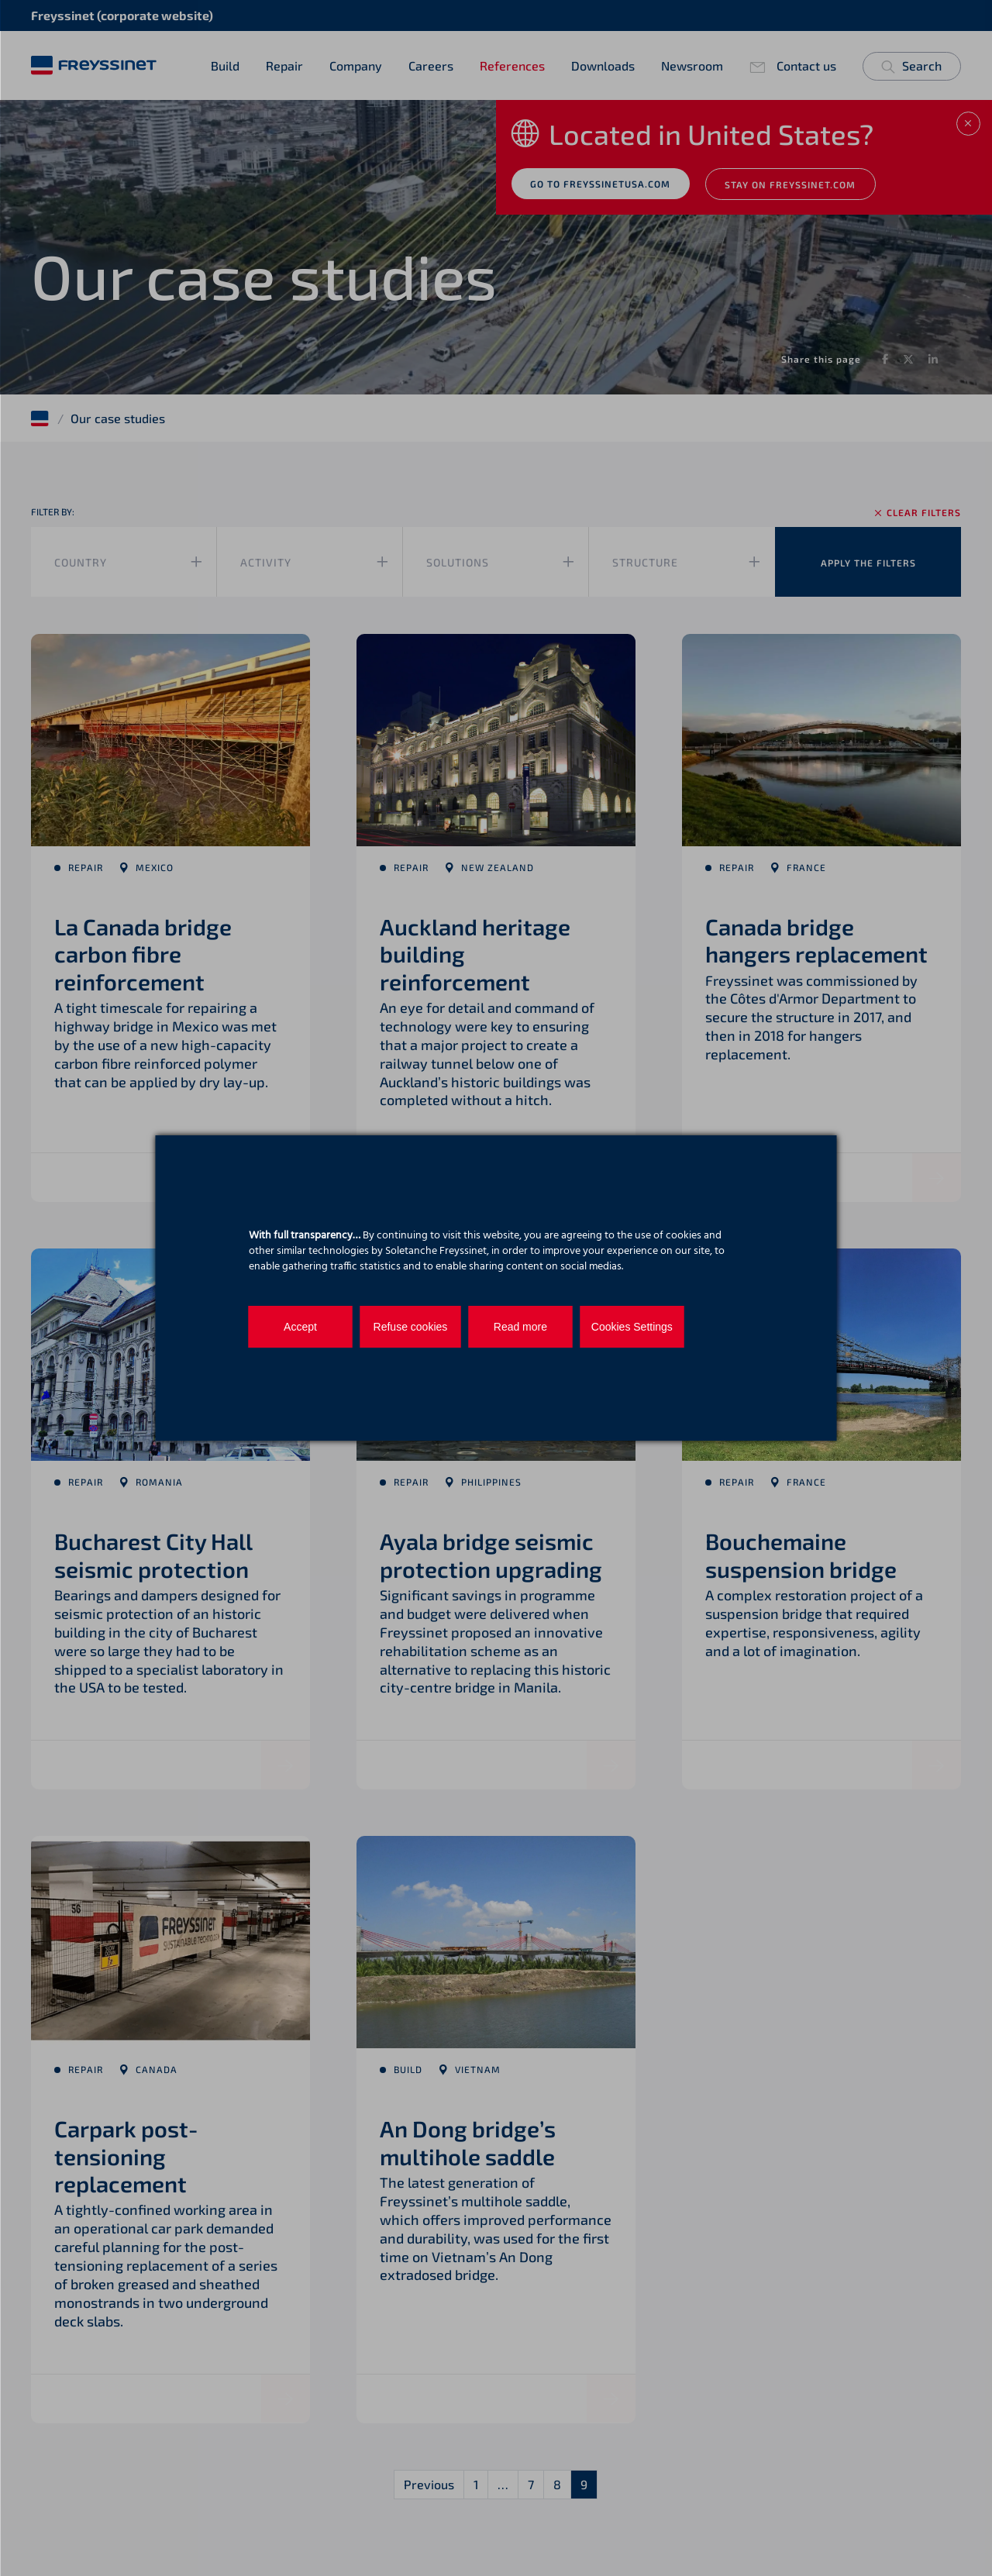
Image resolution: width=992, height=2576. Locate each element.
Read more (515, 1327)
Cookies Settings (624, 1327)
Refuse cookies (407, 1327)
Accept (298, 1327)
